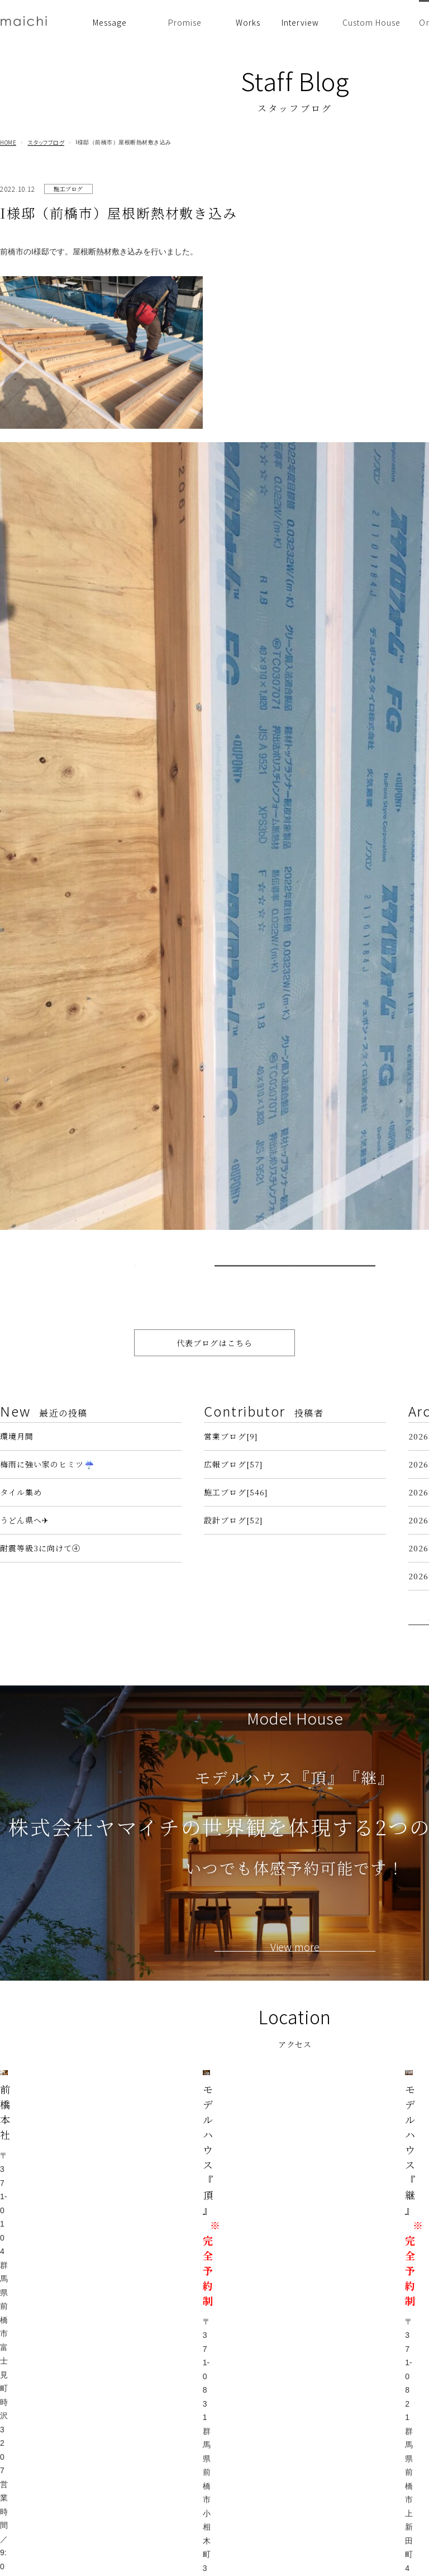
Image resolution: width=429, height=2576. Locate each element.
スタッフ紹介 (258, 2482)
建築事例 (251, 2389)
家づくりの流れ (160, 2492)
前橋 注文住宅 (259, 2420)
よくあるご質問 (262, 2497)
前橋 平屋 (252, 2450)
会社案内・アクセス (269, 2512)
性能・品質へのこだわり (174, 2450)
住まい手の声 (258, 2404)
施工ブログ (68, 188)
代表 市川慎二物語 (368, 2420)
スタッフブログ (46, 142)
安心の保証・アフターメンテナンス (170, 2471)
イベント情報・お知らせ (174, 2389)
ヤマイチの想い (160, 2404)
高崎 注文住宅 (259, 2435)
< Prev (150, 1294)
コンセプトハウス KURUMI (283, 2543)
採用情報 (251, 2527)
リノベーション (262, 2466)
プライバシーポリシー (375, 2435)
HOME (8, 142)
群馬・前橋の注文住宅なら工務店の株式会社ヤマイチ (283, 2570)
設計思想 (149, 2420)
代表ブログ (357, 2404)
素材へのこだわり (163, 2435)
